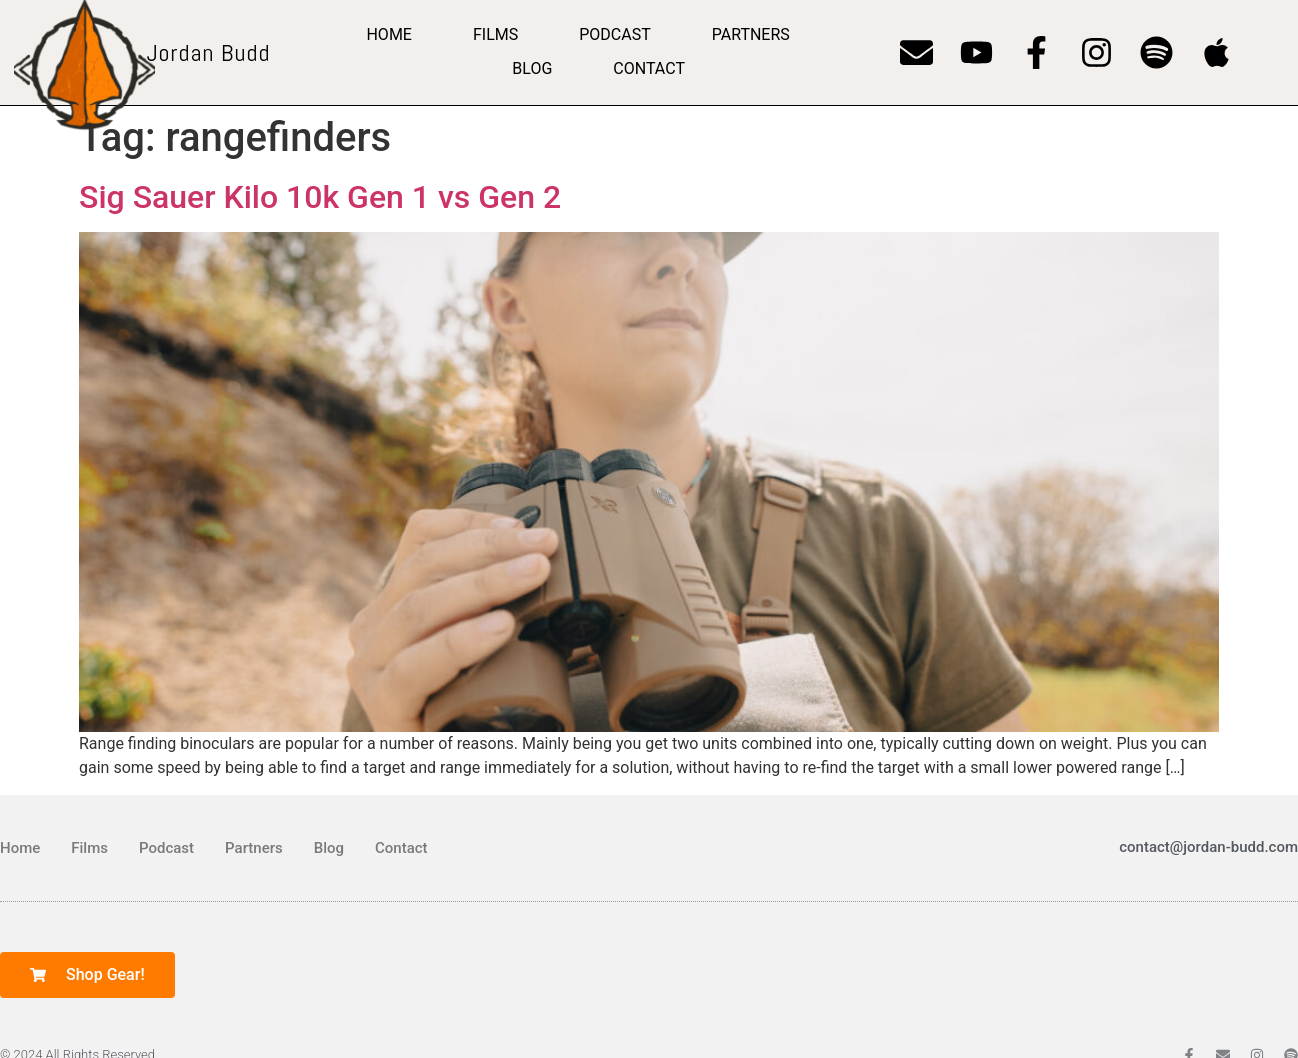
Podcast (615, 34)
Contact (649, 68)
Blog (532, 68)
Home (388, 34)
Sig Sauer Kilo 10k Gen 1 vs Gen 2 (320, 197)
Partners (751, 34)
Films (495, 34)
